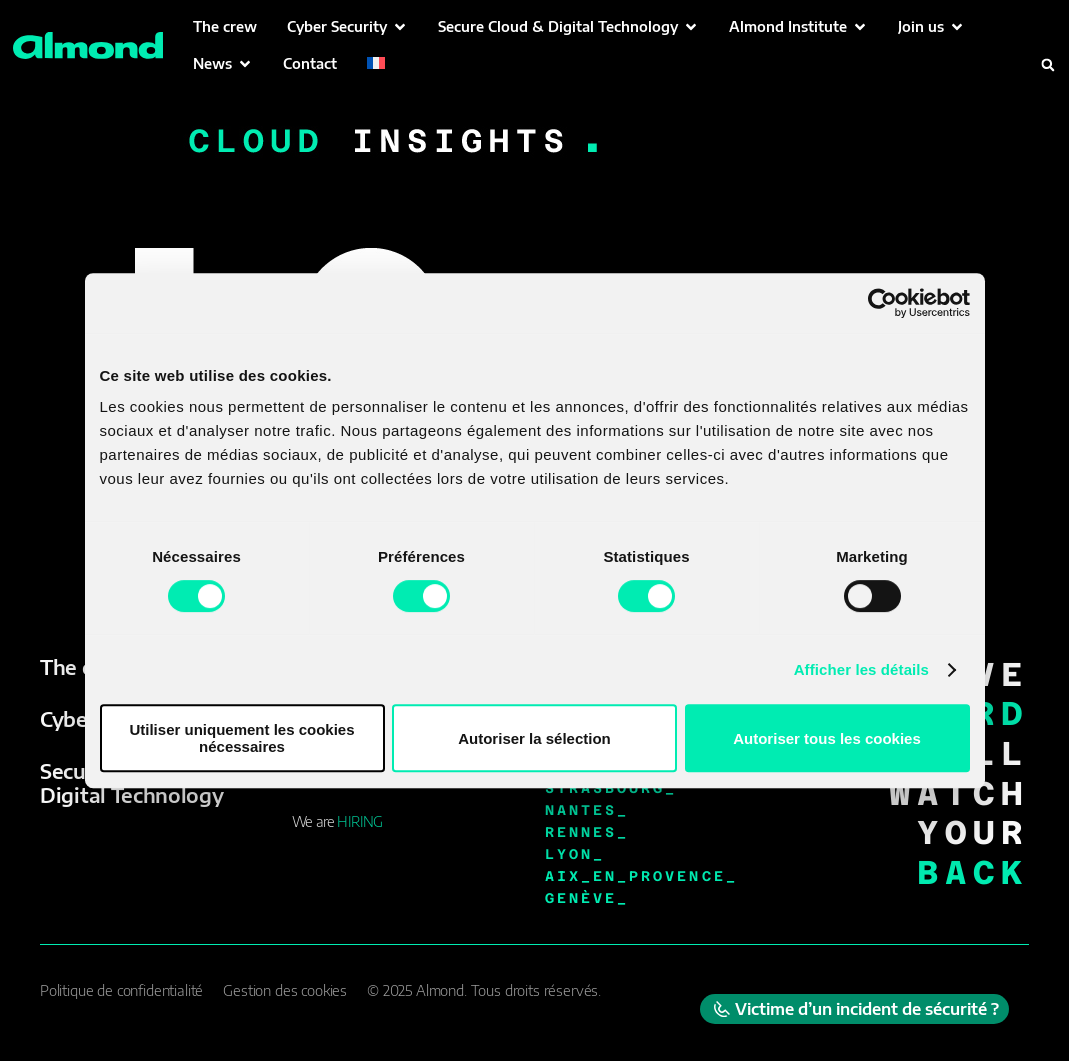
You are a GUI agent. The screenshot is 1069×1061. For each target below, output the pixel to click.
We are (337, 821)
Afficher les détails (861, 669)
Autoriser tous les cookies (827, 738)
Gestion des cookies (285, 990)
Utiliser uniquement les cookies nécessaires (241, 738)
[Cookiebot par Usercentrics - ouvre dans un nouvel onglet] (882, 303)
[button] (347, 26)
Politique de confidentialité (121, 990)
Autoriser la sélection (534, 738)
